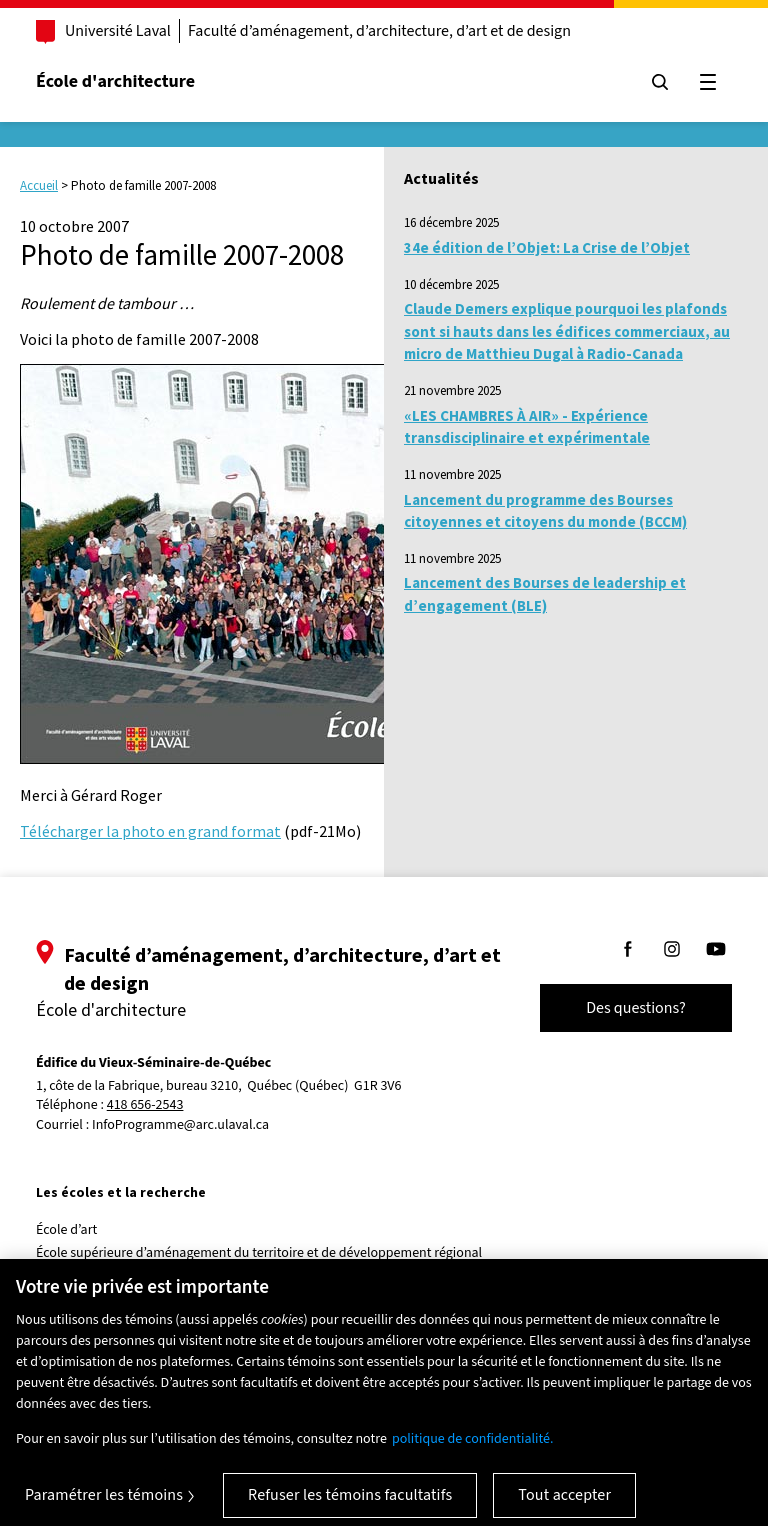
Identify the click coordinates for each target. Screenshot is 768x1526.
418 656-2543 (145, 1105)
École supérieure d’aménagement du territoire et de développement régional (259, 1253)
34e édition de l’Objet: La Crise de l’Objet (547, 247)
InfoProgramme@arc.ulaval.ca (180, 1125)
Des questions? (636, 1008)
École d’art (66, 1230)
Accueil (39, 185)
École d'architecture (115, 81)
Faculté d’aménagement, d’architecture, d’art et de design (379, 31)
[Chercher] (660, 82)
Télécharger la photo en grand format (150, 831)
